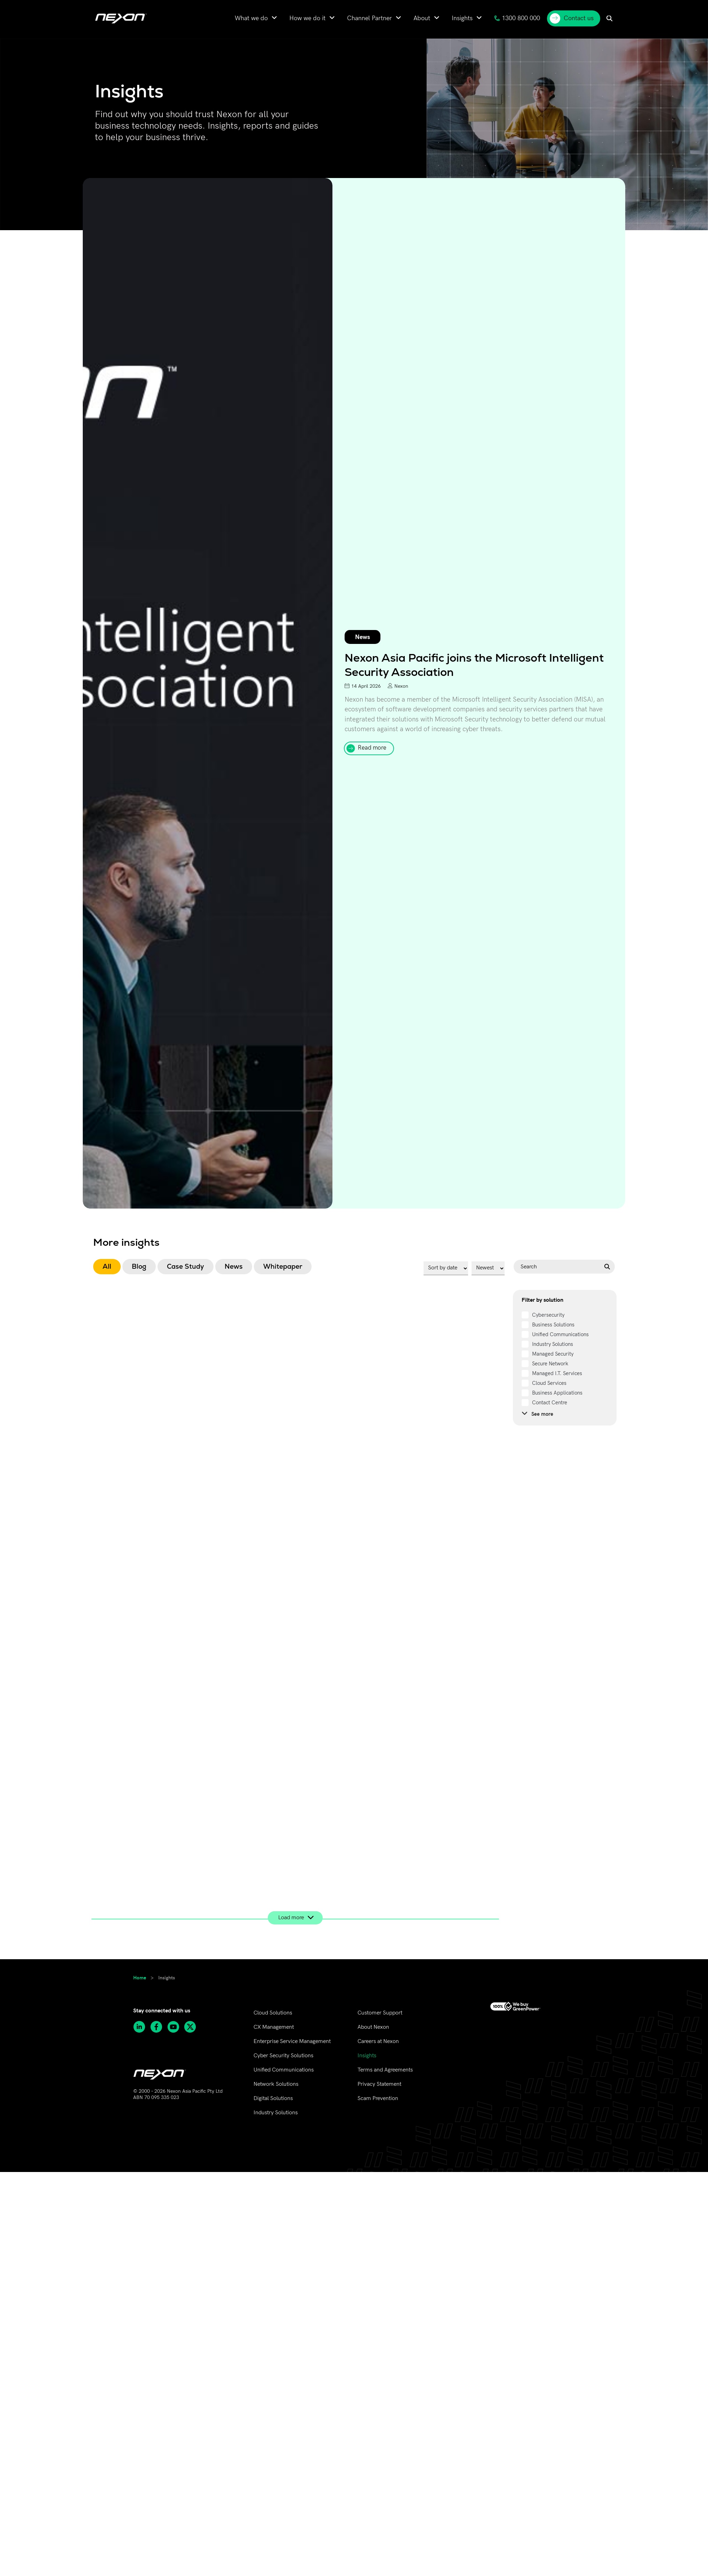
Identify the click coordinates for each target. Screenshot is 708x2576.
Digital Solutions (273, 2098)
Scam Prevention (377, 2098)
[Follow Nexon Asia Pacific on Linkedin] (141, 2027)
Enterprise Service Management (292, 2041)
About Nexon (373, 2027)
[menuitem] (256, 18)
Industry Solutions (276, 2112)
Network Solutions (276, 2084)
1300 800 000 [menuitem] (517, 18)
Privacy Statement (379, 2084)
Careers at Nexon (378, 2041)
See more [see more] (537, 1413)
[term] (543, 1314)
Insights (366, 2055)
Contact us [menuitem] (572, 18)
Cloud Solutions (273, 2013)
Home (139, 1977)
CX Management (274, 2027)
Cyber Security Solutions (283, 2055)
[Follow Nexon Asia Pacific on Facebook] (158, 2027)
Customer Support (379, 2013)
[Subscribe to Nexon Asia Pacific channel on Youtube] (175, 2027)
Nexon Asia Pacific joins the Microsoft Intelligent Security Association (474, 665)
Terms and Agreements (385, 2070)
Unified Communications (284, 2070)
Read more (372, 747)
